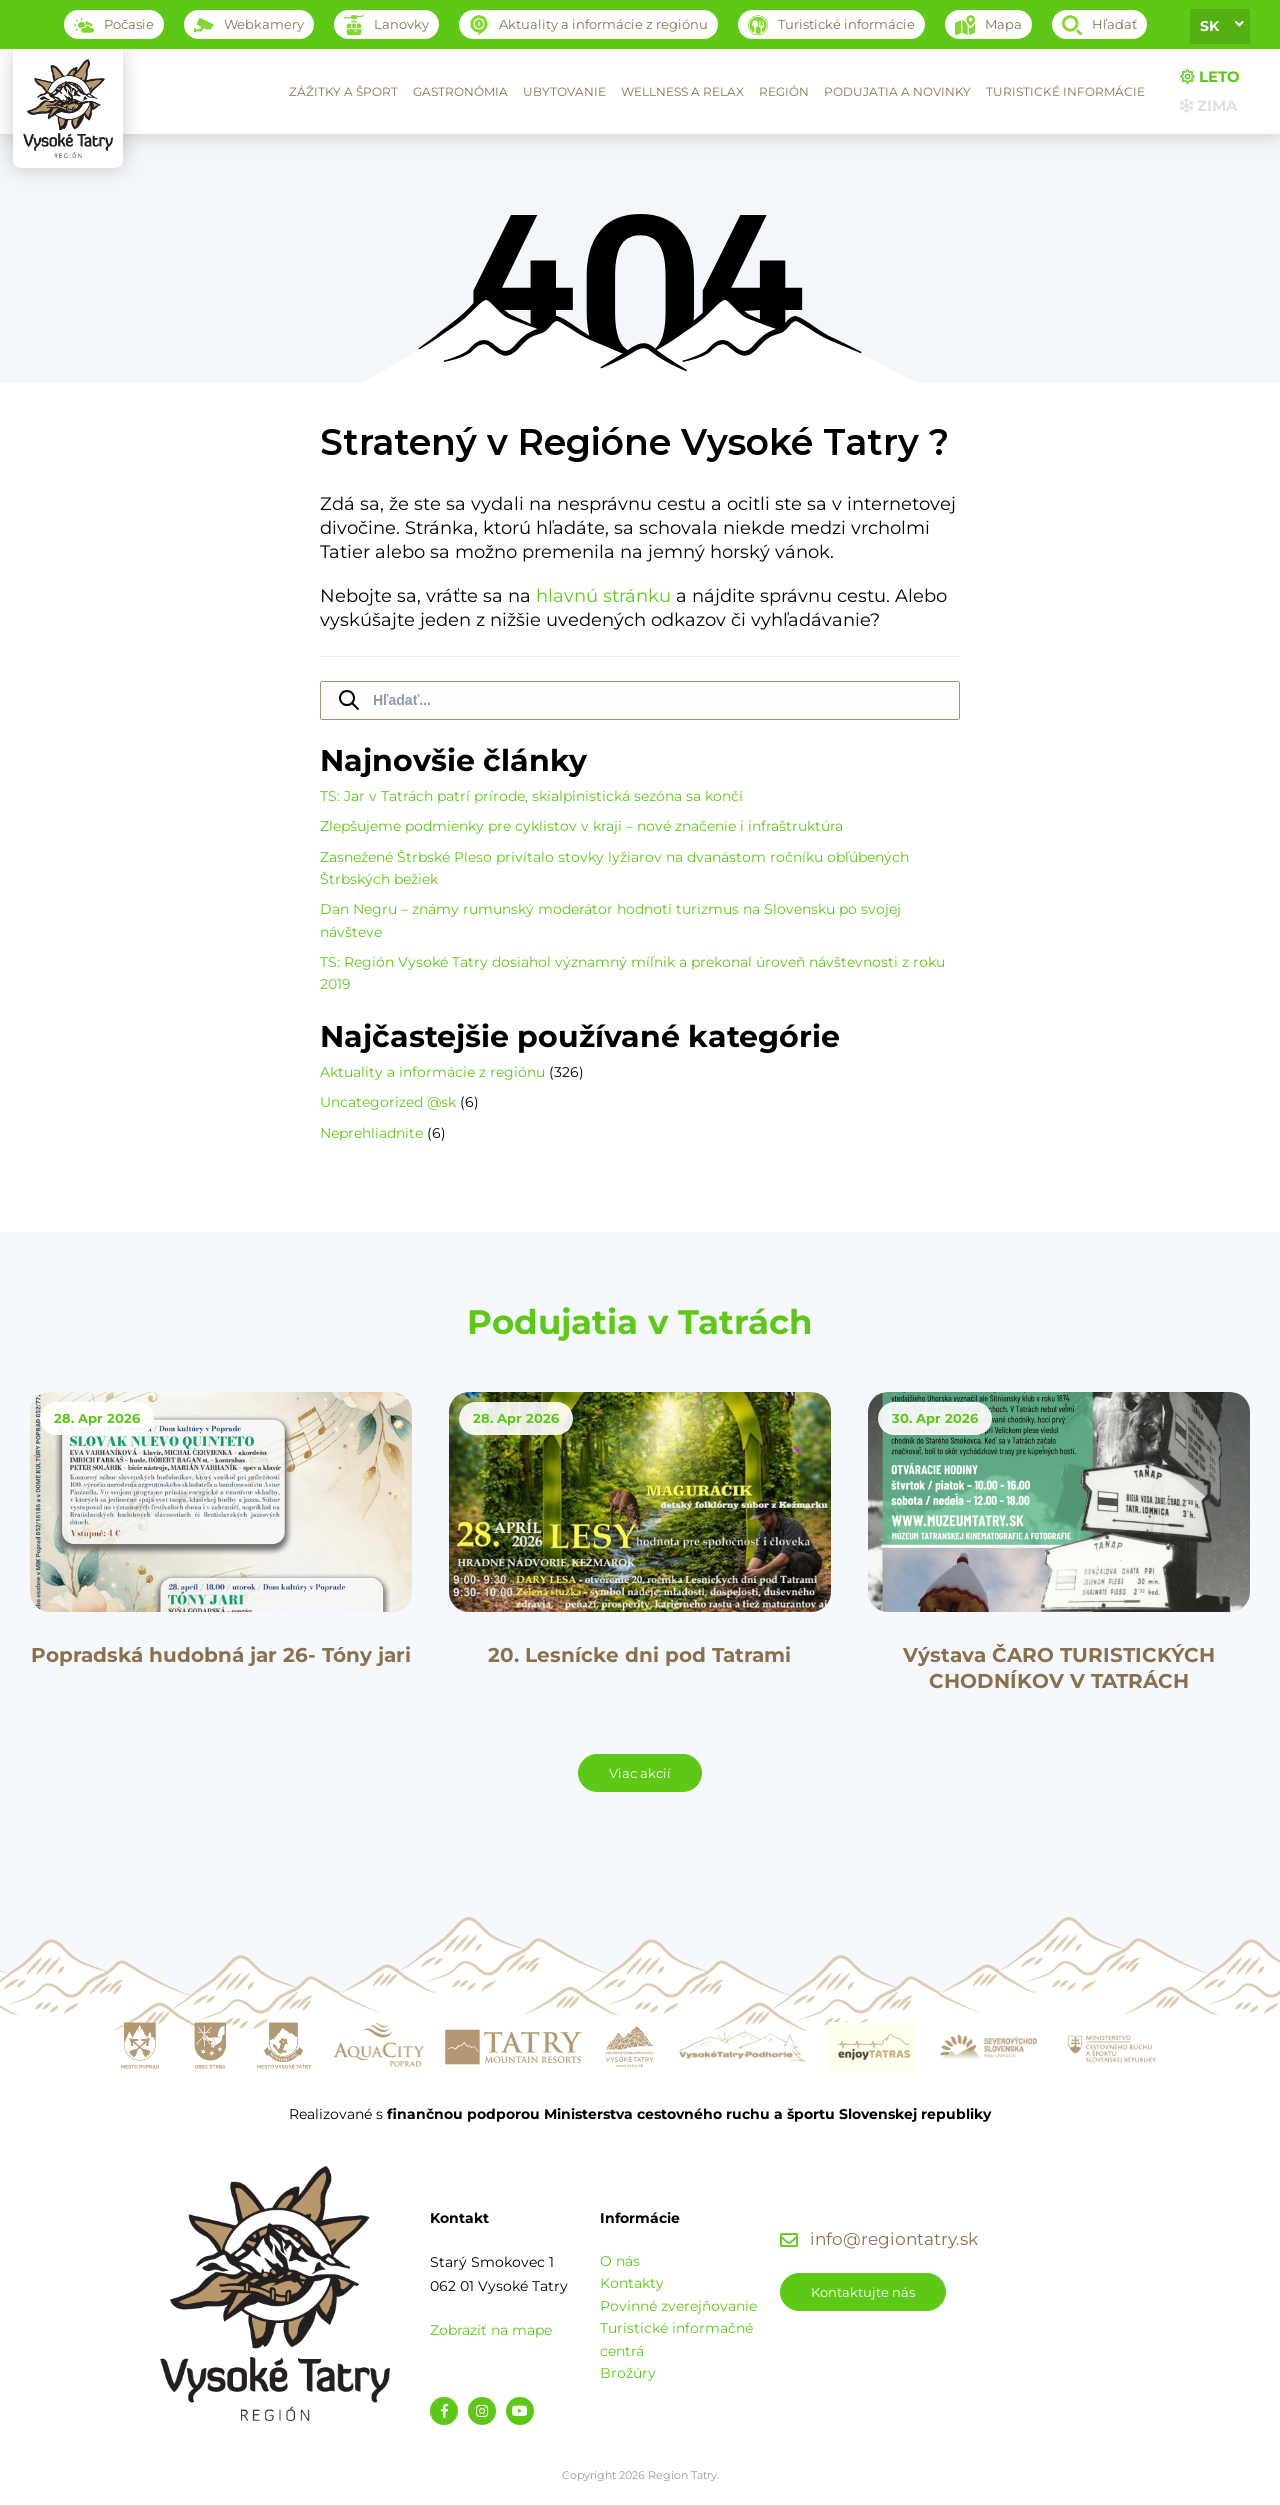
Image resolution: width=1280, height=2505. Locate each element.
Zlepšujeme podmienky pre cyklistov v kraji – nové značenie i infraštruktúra (581, 826)
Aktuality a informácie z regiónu (432, 1072)
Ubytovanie (564, 91)
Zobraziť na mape (491, 2330)
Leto (1210, 76)
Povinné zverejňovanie (678, 2306)
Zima (1208, 105)
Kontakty (632, 2283)
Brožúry (628, 2373)
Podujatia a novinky (897, 91)
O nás (620, 2261)
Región (784, 91)
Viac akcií (640, 1773)
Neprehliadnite (371, 1133)
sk (1209, 26)
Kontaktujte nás (863, 2292)
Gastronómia (460, 91)
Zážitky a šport (343, 91)
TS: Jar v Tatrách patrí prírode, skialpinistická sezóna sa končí (531, 796)
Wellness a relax (682, 91)
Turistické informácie (1065, 91)
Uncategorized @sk (388, 1102)
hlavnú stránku (603, 596)
